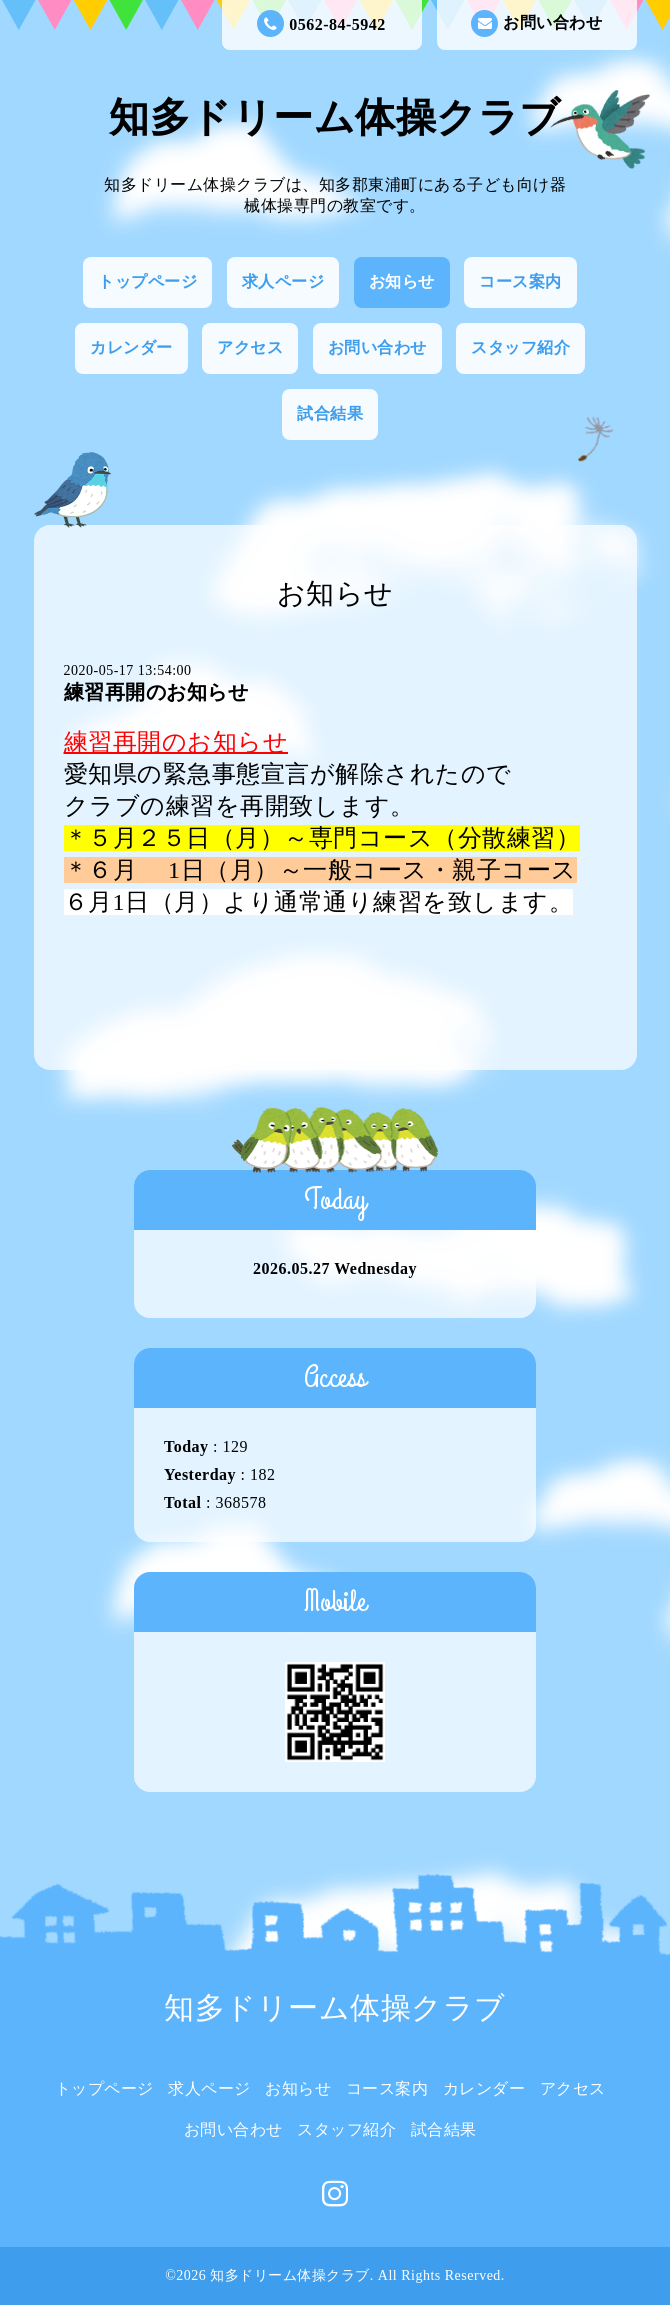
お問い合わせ (536, 23)
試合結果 (330, 413)
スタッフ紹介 (520, 347)
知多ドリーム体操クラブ (335, 117)
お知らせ (402, 281)
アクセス (250, 347)
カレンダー (131, 347)
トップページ (147, 281)
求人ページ (283, 281)
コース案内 (520, 281)
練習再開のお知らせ (156, 692)
